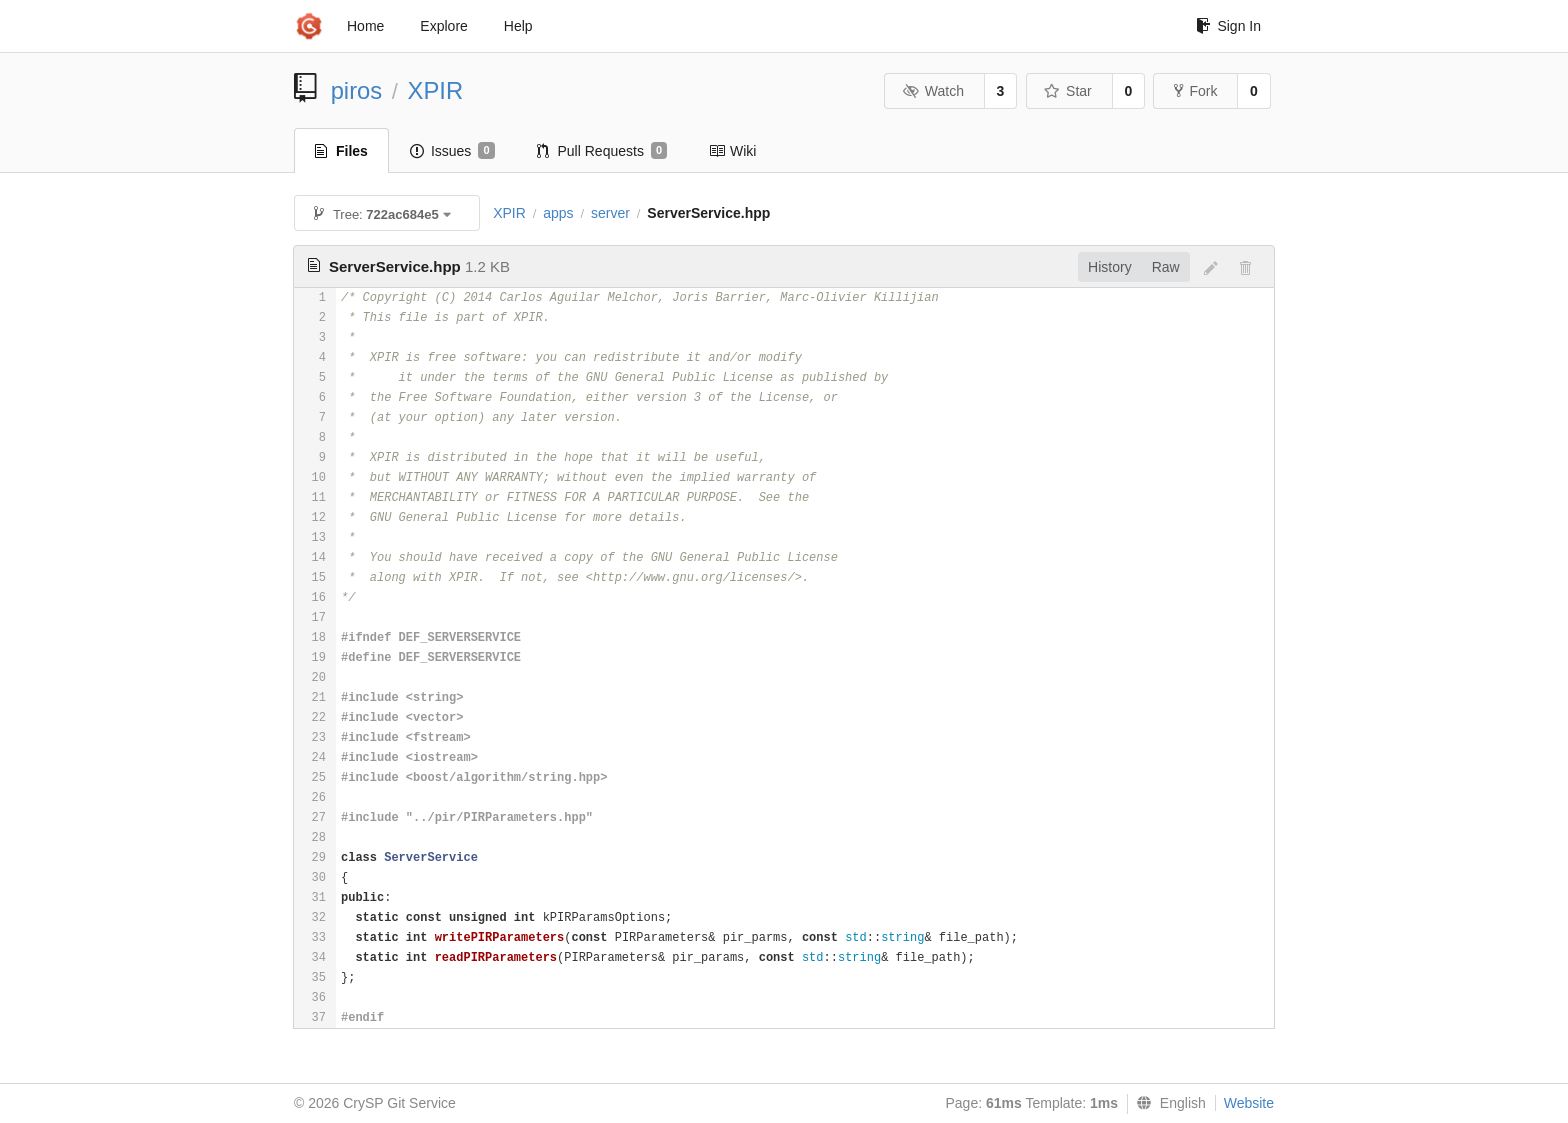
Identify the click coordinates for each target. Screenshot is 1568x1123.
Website (1249, 1103)
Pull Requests (602, 151)
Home (365, 26)
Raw (1166, 267)
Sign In (1228, 26)
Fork (1195, 91)
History (1110, 267)
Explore (443, 26)
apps (558, 213)
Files (341, 151)
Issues (452, 151)
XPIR (436, 90)
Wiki (732, 151)
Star (1068, 91)
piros (357, 90)
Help (518, 26)
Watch (933, 91)
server (610, 213)
